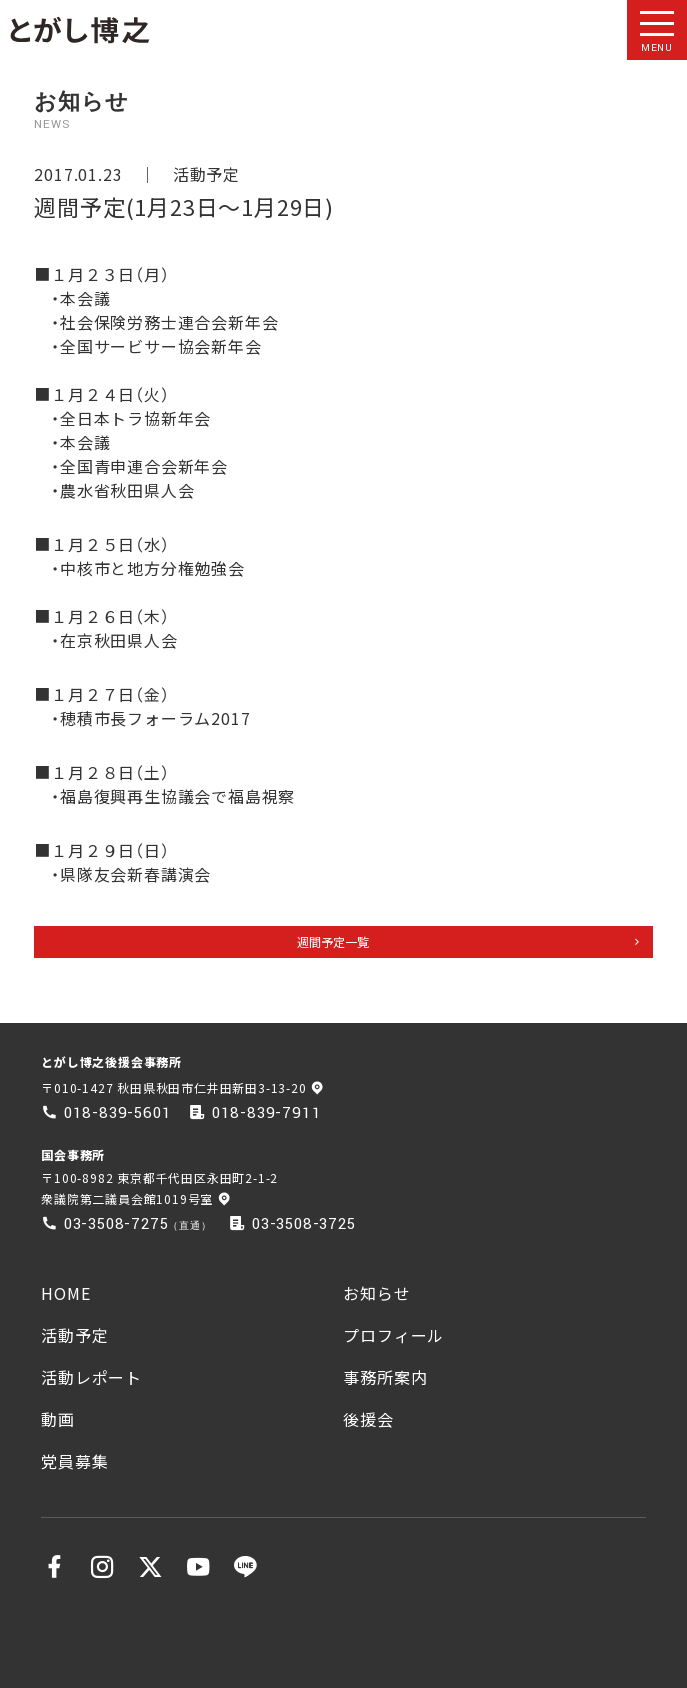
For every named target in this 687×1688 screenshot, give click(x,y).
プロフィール (393, 1335)
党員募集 (74, 1461)
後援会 (368, 1419)
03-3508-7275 (116, 1224)
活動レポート (91, 1377)
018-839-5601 (118, 1113)
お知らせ (376, 1293)
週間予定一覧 (333, 941)
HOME (65, 1293)
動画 (58, 1419)
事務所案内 (385, 1377)
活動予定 (206, 174)
